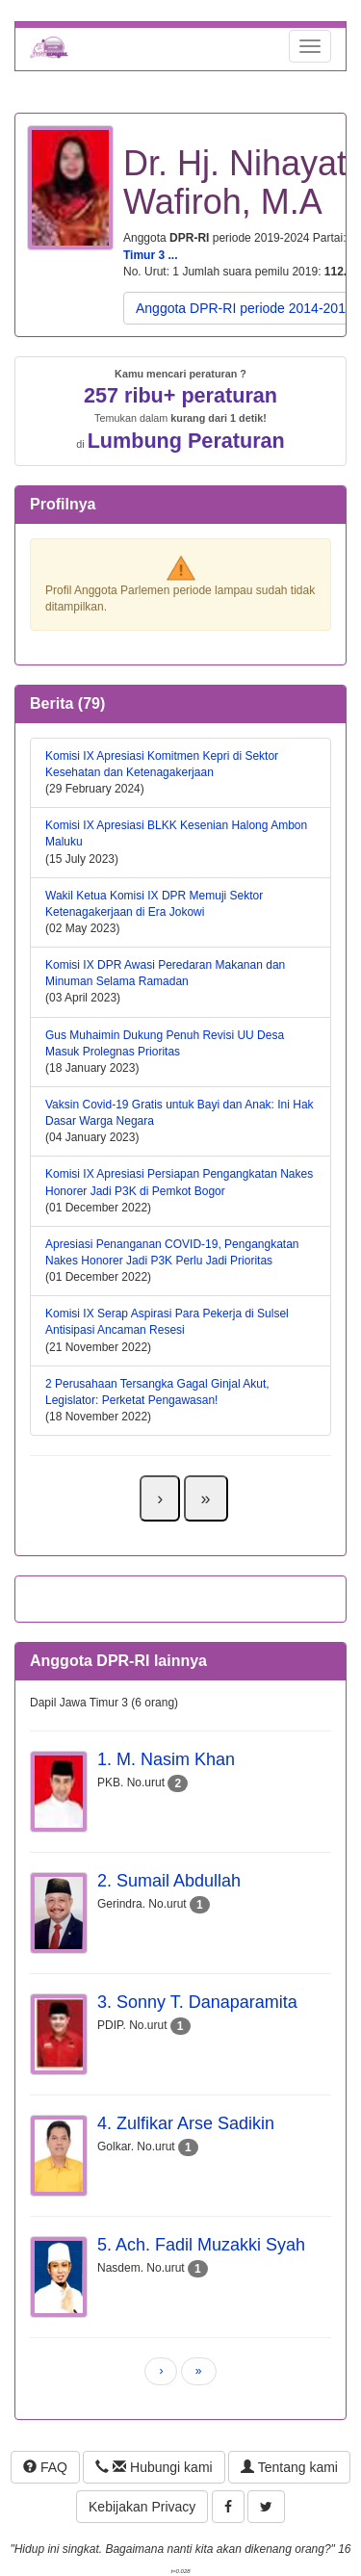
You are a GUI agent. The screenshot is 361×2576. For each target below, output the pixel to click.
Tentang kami (289, 2467)
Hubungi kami (153, 2467)
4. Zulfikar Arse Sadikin (185, 2123)
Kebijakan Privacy (142, 2506)
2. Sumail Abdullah (169, 1880)
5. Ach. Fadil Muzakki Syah (201, 2244)
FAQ (45, 2467)
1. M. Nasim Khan (166, 1759)
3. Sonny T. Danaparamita (197, 2002)
